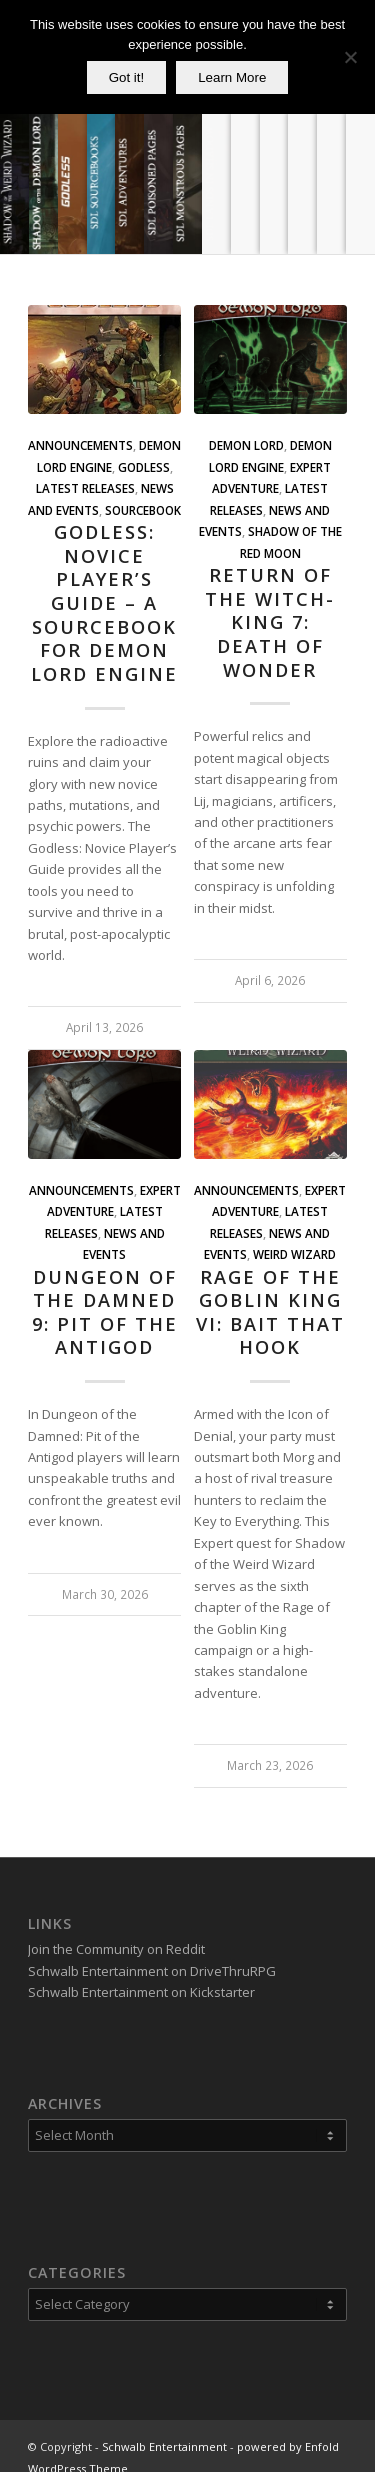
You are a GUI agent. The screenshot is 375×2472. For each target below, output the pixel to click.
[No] (350, 57)
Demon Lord (246, 445)
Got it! (127, 77)
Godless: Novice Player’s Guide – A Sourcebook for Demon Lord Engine (104, 603)
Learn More (232, 77)
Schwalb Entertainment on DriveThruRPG (152, 1950)
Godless (144, 467)
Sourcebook (143, 510)
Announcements (80, 445)
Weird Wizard (294, 1254)
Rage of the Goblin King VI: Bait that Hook (270, 1312)
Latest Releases (85, 488)
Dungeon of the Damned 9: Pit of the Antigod (105, 1312)
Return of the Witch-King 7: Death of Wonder (270, 622)
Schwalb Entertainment (164, 2425)
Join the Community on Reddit (116, 1928)
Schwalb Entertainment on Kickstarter (141, 1971)
